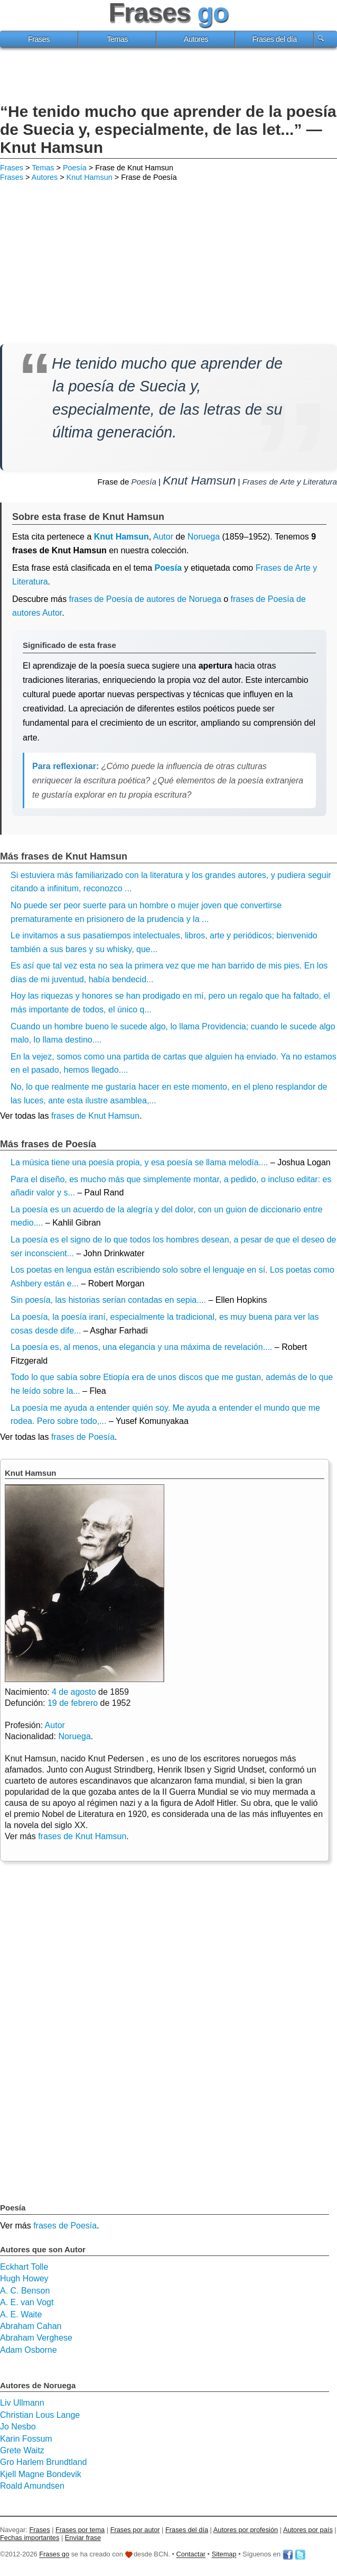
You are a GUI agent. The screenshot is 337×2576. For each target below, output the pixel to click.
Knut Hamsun (90, 177)
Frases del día (274, 39)
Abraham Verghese (36, 2337)
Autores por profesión (245, 2530)
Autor (163, 536)
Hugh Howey (24, 2278)
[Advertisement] (168, 77)
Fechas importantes (29, 2538)
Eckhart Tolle (24, 2266)
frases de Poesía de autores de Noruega (145, 599)
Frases (39, 39)
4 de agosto (74, 1691)
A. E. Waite (21, 2314)
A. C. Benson (25, 2290)
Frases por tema (80, 2530)
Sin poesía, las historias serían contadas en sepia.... (108, 1299)
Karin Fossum (26, 2438)
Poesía (75, 167)
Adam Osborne (28, 2349)
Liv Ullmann (22, 2402)
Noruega (204, 536)
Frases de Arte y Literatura (289, 481)
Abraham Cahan (31, 2326)
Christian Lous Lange (40, 2414)
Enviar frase (83, 2538)
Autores (196, 39)
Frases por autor (135, 2530)
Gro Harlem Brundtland (43, 2462)
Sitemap (224, 2555)
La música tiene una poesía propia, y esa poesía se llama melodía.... (139, 1162)
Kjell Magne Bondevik (40, 2474)
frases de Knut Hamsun (95, 1115)
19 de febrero (73, 1702)
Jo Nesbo (18, 2426)
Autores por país (308, 2530)
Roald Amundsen (32, 2485)
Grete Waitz (22, 2450)
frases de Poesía (83, 1436)
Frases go (54, 2555)
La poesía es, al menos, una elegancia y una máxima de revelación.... (141, 1346)
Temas (117, 39)
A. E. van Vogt (26, 2302)
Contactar (190, 2555)
